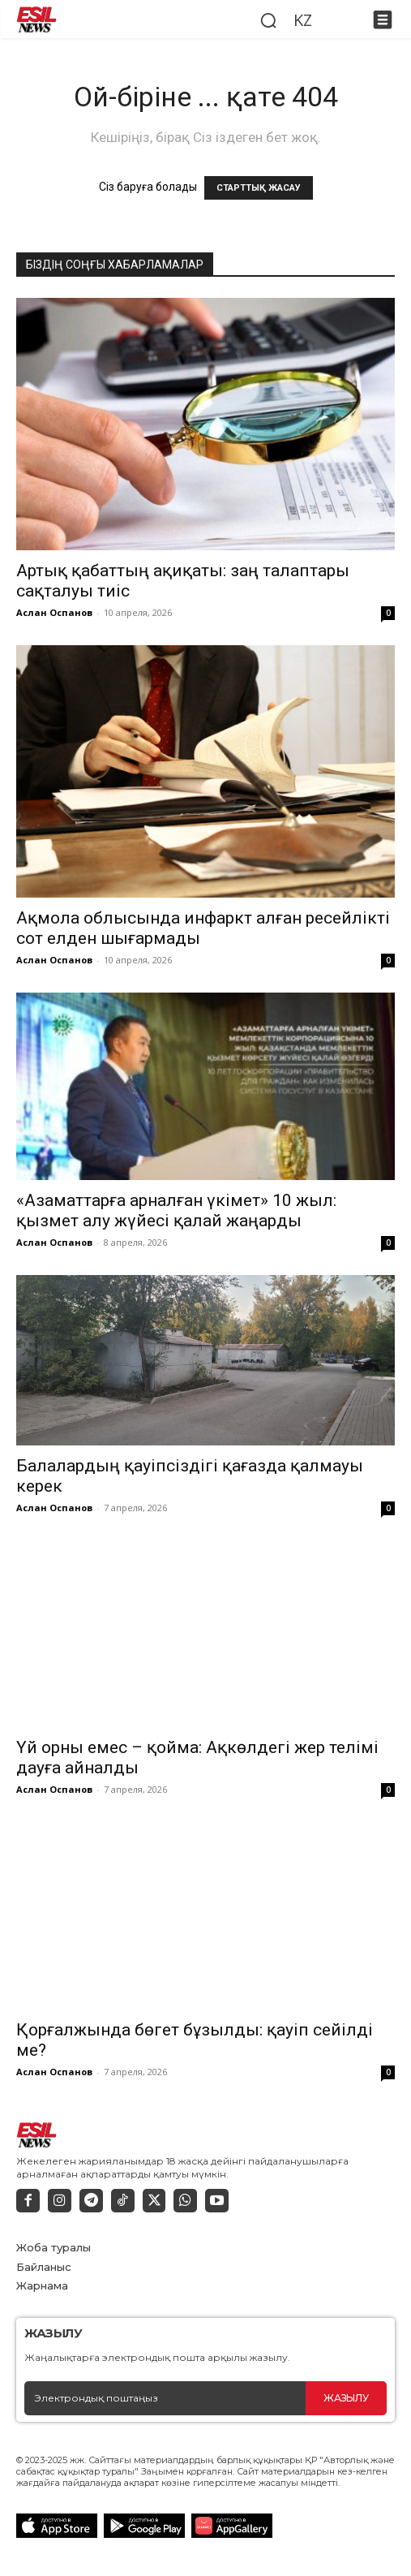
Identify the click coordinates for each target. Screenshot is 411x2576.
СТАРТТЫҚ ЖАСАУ (258, 188)
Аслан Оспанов (54, 612)
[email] (165, 2398)
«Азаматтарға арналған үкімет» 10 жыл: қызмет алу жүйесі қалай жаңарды (176, 1210)
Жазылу (345, 2398)
